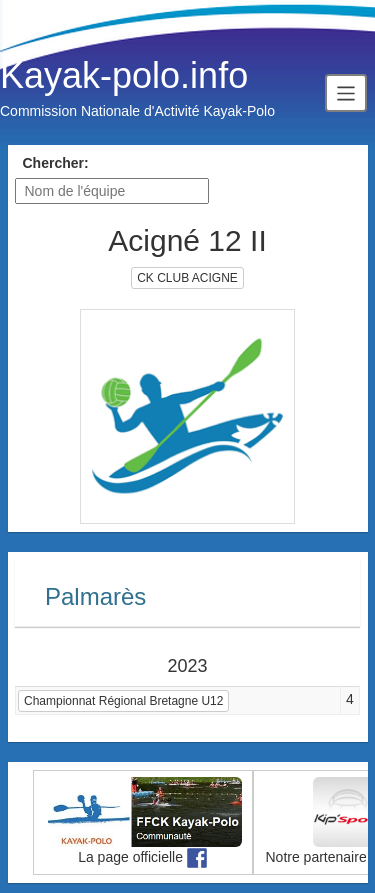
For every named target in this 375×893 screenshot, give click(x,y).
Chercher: (56, 163)
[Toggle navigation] (346, 92)
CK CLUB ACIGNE (187, 278)
